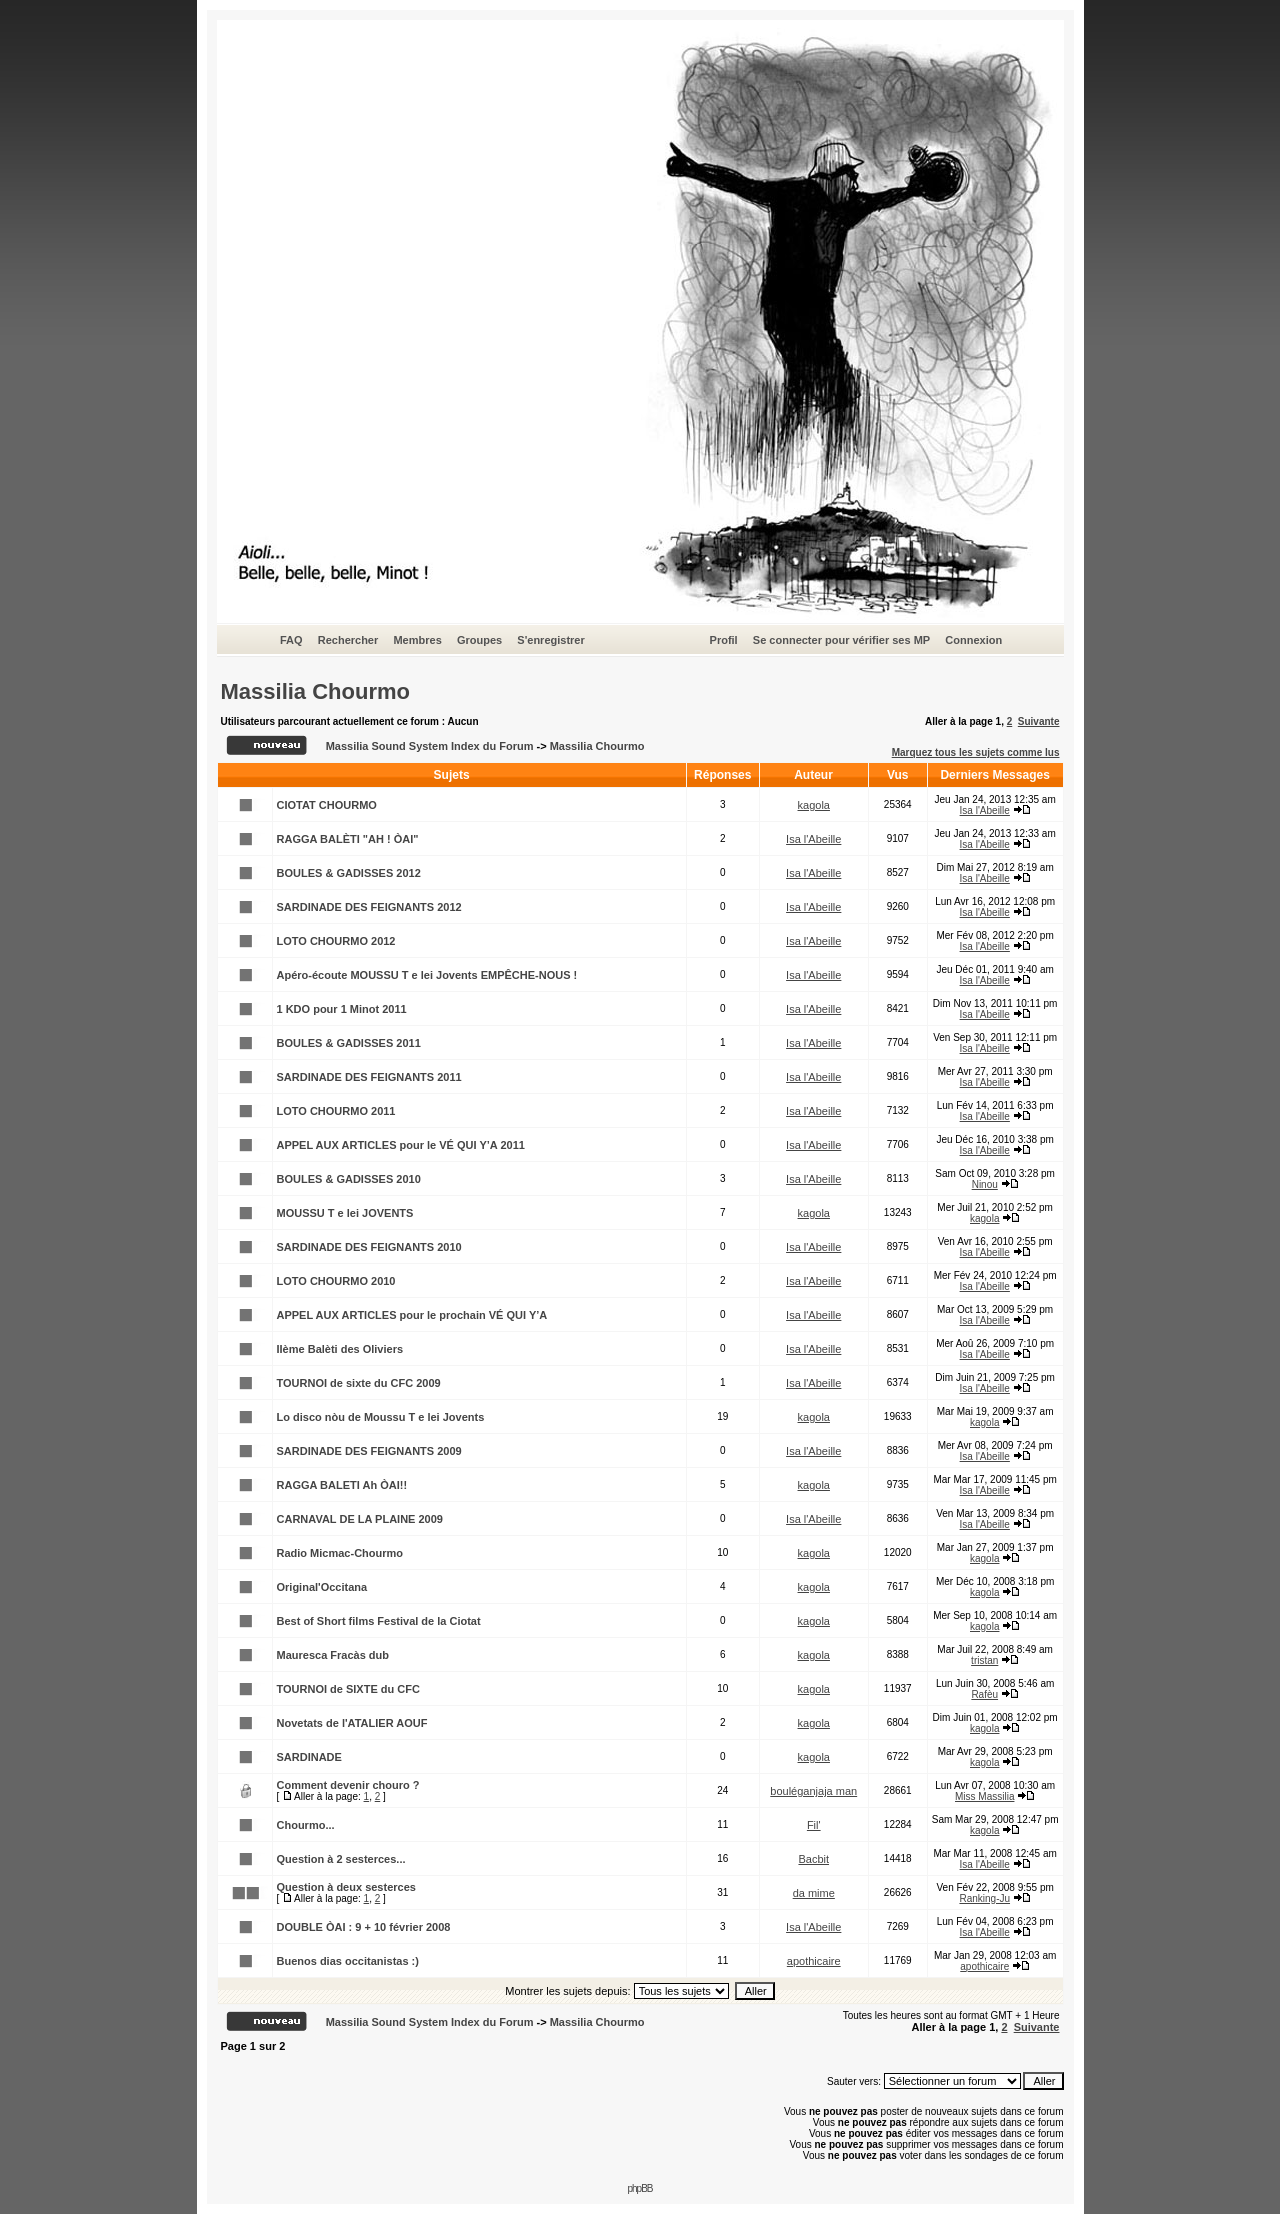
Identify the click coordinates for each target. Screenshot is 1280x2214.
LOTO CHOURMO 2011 (336, 1111)
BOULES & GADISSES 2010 (349, 1179)
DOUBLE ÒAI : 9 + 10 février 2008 (364, 1927)
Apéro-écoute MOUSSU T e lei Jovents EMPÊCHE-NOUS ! (427, 975)
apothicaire (814, 1961)
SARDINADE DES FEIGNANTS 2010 (369, 1247)
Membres (417, 640)
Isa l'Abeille (985, 810)
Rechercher (348, 640)
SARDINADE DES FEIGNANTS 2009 (369, 1451)
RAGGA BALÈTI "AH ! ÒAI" (348, 839)
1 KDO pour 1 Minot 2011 (342, 1009)
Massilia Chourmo (315, 691)
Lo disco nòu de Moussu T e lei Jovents (381, 1417)
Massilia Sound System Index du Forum (430, 746)
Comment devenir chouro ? (348, 1785)
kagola (814, 805)
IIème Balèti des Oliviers (340, 1349)
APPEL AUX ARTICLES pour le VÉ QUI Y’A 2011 (401, 1145)
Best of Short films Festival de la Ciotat (379, 1621)
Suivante (1039, 721)
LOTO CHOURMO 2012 (336, 941)
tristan (984, 1660)
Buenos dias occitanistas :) (348, 1961)
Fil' (814, 1825)
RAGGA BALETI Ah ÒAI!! (342, 1485)
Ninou (985, 1184)
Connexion (973, 640)
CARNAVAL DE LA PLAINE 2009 (360, 1519)
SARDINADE (309, 1757)
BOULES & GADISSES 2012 (349, 873)
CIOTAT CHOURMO (327, 805)
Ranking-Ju (984, 1898)
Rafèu (984, 1694)
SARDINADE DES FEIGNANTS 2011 (369, 1077)
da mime (814, 1893)
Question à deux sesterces (346, 1887)
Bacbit (813, 1859)
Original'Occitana (322, 1587)
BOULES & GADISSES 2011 (349, 1043)
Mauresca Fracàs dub (333, 1655)
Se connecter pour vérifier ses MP (841, 640)
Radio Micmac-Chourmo (340, 1553)
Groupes (479, 640)
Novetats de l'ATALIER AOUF (352, 1723)
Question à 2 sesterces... (341, 1859)
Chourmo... (306, 1825)
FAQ (291, 640)
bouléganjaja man (813, 1791)
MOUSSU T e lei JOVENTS (345, 1213)
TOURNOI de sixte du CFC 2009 (359, 1383)
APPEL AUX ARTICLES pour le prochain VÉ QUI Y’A (412, 1315)
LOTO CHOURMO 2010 (336, 1281)
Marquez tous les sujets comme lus (976, 752)
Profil (724, 640)
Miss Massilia (984, 1796)
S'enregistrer (550, 640)
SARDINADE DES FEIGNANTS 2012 (369, 907)
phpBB (639, 2188)
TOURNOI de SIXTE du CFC (348, 1689)
